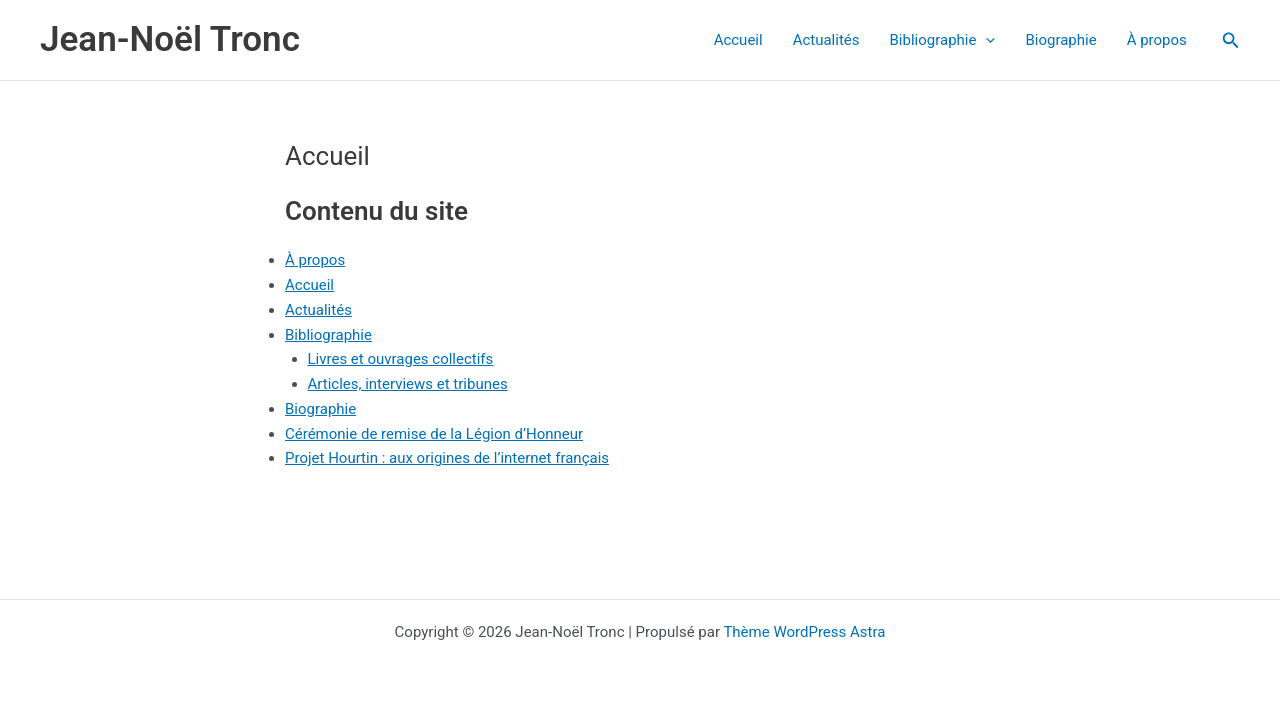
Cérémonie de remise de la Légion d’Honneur (434, 434)
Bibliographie (943, 40)
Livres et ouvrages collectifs (401, 359)
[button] (1231, 40)
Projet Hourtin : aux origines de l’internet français (447, 458)
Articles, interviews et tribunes (408, 384)
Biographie (1060, 40)
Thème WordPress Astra (804, 632)
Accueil (738, 40)
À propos (1157, 40)
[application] (985, 40)
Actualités (826, 40)
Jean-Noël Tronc (170, 39)
